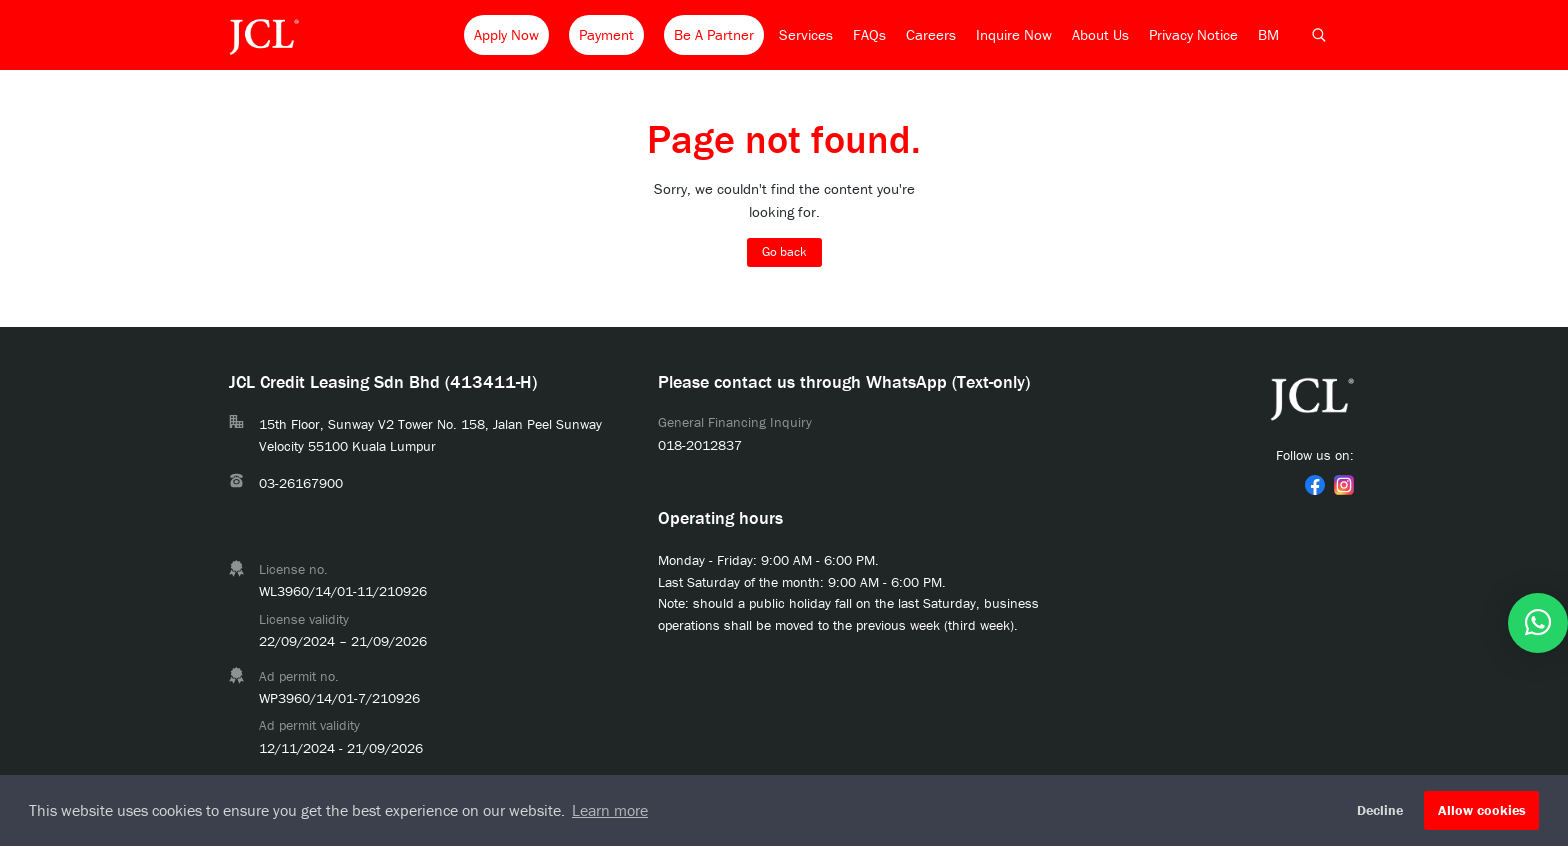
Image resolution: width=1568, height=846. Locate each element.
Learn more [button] (610, 810)
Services (806, 34)
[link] (1315, 485)
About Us (1100, 34)
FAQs (869, 34)
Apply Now (506, 34)
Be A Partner (714, 34)
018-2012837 (700, 445)
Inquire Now (1014, 34)
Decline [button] (1380, 810)
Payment (606, 34)
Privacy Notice (1193, 34)
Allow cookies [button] (1482, 810)
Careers (931, 34)
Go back (784, 251)
